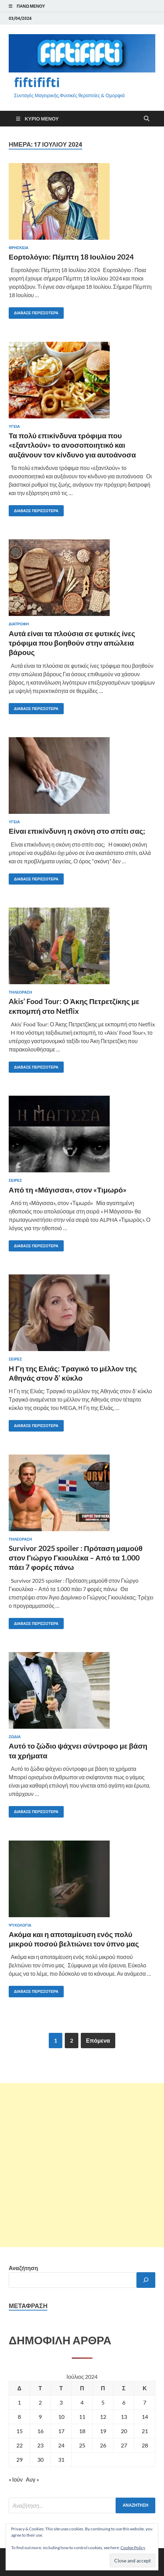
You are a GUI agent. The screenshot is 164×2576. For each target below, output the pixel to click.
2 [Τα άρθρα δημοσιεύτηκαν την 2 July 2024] (40, 2402)
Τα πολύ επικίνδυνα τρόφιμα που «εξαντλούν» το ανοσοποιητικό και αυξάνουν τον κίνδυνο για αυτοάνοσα (72, 445)
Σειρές (15, 1180)
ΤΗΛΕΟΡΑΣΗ (20, 992)
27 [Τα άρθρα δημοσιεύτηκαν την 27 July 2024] (124, 2445)
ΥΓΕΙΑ (14, 426)
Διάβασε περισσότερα (33, 311)
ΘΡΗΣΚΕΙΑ (19, 247)
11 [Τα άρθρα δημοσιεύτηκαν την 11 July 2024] (82, 2416)
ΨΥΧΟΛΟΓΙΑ (20, 1925)
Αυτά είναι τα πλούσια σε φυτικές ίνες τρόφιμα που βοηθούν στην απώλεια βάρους (72, 643)
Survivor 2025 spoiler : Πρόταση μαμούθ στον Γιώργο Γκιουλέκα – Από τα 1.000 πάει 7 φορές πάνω (75, 1558)
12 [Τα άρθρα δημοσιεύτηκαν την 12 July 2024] (103, 2416)
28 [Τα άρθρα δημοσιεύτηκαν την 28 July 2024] (145, 2445)
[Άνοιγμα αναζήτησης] (146, 119)
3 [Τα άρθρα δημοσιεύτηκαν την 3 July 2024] (61, 2402)
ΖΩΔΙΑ (15, 1736)
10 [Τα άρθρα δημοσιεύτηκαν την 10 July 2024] (61, 2416)
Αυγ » (32, 2479)
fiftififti (37, 82)
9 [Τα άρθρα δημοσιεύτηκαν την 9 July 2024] (40, 2416)
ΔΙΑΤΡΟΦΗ (19, 624)
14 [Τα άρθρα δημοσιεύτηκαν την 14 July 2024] (145, 2416)
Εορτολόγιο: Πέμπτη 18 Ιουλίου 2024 (71, 256)
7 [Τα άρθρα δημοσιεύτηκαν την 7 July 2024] (144, 2402)
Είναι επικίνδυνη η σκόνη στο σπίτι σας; (77, 830)
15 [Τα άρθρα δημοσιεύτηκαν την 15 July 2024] (19, 2431)
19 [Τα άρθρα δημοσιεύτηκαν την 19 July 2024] (103, 2431)
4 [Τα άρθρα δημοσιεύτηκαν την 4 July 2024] (82, 2402)
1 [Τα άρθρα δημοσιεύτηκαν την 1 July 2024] (19, 2402)
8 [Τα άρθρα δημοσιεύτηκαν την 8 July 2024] (19, 2416)
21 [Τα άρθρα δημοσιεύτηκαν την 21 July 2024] (145, 2431)
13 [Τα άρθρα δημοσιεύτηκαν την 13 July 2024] (124, 2416)
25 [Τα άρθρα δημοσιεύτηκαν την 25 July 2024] (82, 2445)
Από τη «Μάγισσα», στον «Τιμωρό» (67, 1189)
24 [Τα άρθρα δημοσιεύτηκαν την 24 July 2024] (61, 2445)
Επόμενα (98, 2040)
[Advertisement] (82, 2165)
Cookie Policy (132, 2547)
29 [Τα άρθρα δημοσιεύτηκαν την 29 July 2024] (19, 2459)
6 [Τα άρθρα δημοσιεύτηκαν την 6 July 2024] (123, 2402)
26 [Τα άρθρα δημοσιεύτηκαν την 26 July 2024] (103, 2445)
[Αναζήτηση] (145, 2280)
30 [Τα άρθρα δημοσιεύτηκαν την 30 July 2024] (40, 2459)
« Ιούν (16, 2479)
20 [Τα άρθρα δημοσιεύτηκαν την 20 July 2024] (124, 2431)
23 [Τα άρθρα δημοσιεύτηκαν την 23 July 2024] (40, 2445)
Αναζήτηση (23, 2268)
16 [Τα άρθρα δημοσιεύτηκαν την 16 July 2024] (40, 2431)
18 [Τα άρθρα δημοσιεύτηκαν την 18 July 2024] (82, 2431)
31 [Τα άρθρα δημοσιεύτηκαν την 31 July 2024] (61, 2459)
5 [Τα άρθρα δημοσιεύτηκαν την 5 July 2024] (102, 2402)
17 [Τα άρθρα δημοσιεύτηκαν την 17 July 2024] (61, 2431)
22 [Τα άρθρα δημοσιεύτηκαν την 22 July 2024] (19, 2445)
